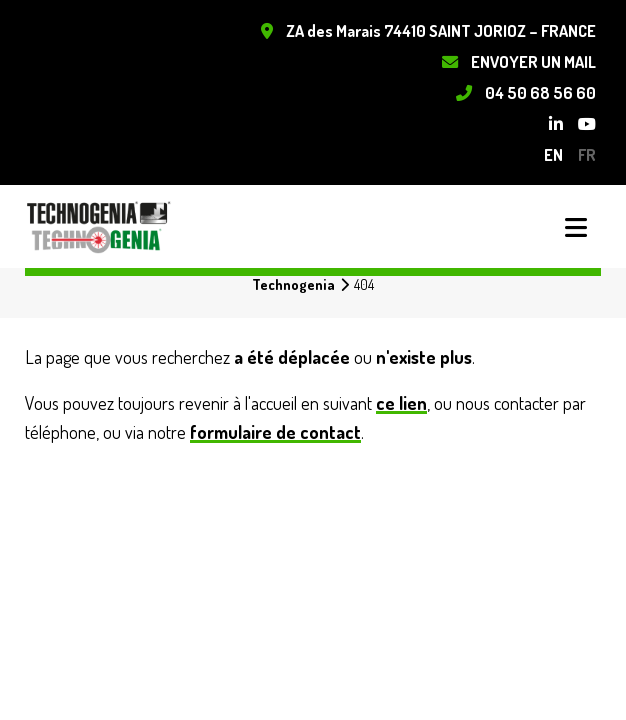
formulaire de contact (275, 432)
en (553, 154)
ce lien (401, 403)
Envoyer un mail (533, 61)
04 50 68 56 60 (540, 92)
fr (587, 154)
